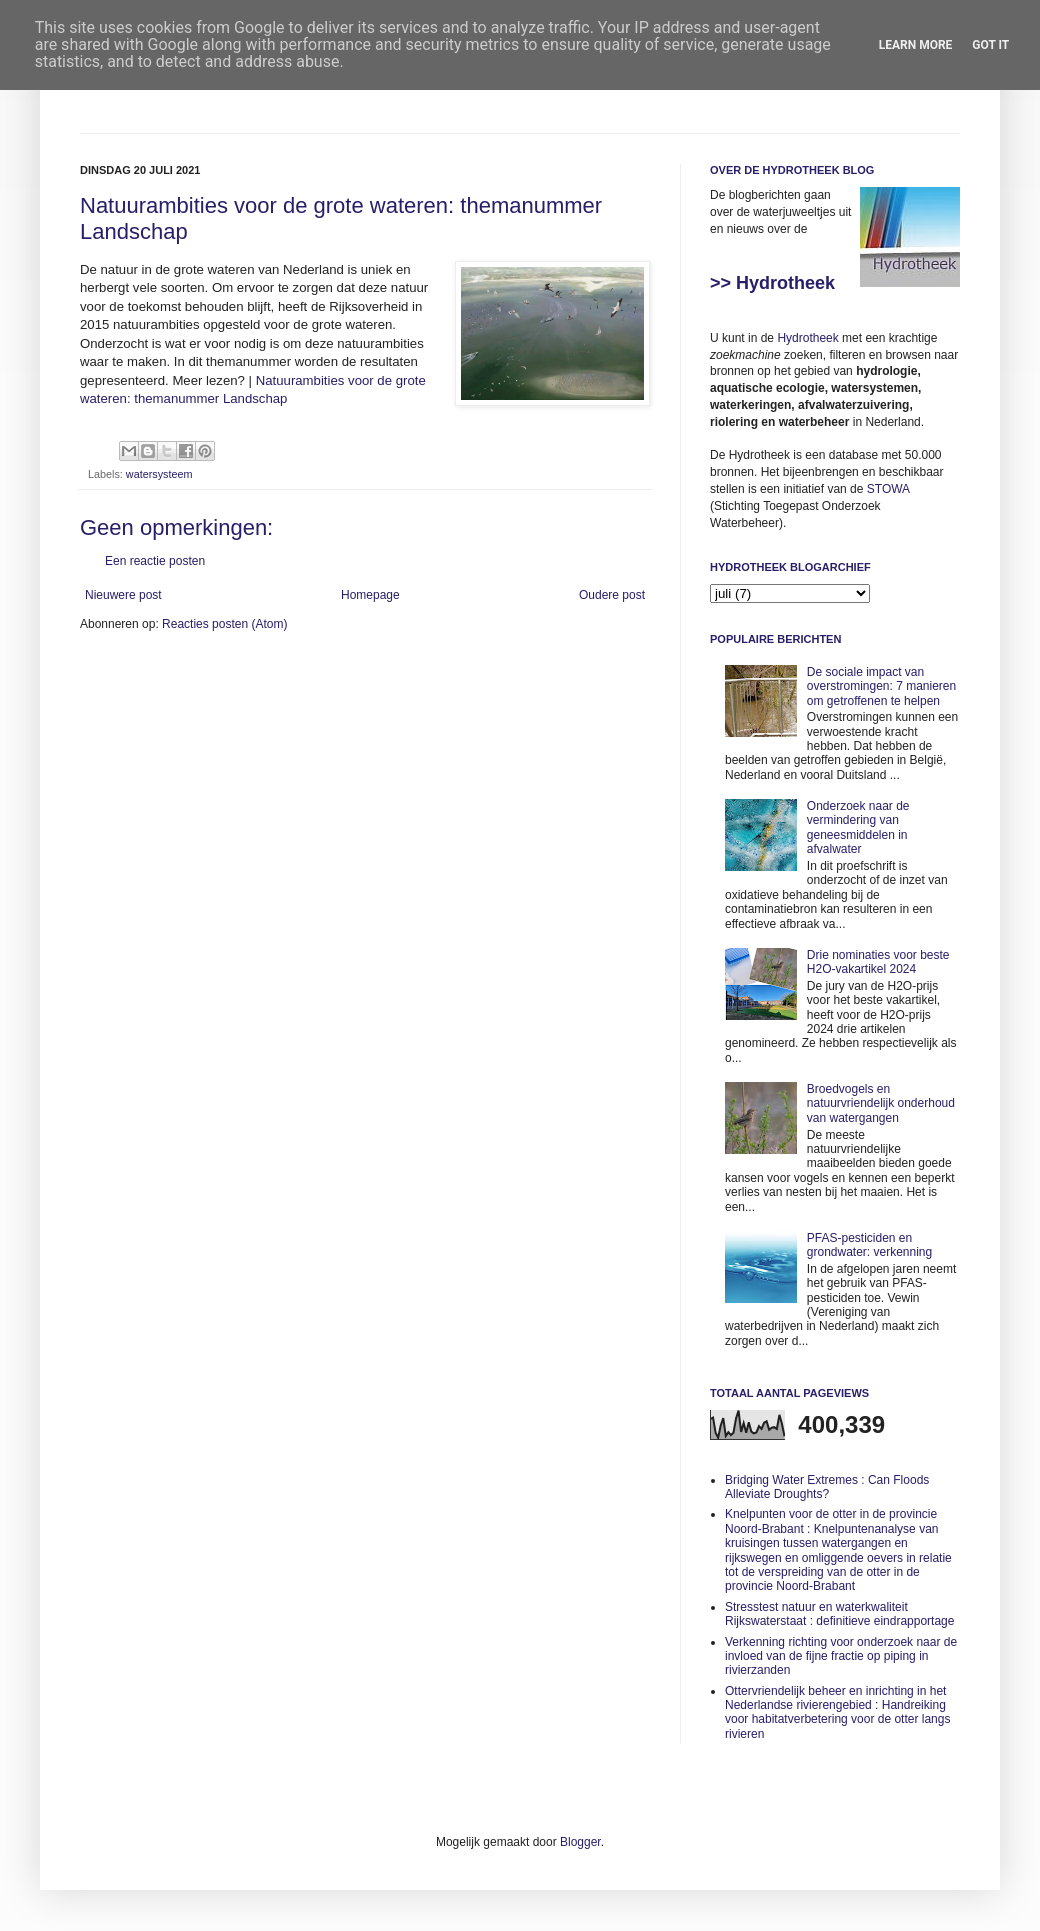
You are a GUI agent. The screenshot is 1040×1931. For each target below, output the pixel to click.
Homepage (370, 595)
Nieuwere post (123, 595)
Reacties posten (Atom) (224, 624)
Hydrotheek (807, 338)
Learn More (916, 45)
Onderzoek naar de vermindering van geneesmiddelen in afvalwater (858, 827)
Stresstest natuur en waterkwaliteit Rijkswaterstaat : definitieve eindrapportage (839, 1614)
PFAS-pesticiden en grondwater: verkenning (869, 1245)
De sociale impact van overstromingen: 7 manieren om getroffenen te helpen (881, 686)
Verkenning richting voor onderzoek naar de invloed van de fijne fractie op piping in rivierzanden (841, 1656)
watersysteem (159, 474)
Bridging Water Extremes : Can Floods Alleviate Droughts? (827, 1487)
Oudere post (612, 595)
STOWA (888, 489)
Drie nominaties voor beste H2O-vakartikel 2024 (878, 962)
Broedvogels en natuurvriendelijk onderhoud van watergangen (881, 1103)
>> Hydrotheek (772, 283)
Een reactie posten (155, 561)
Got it (990, 45)
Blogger (580, 1842)
